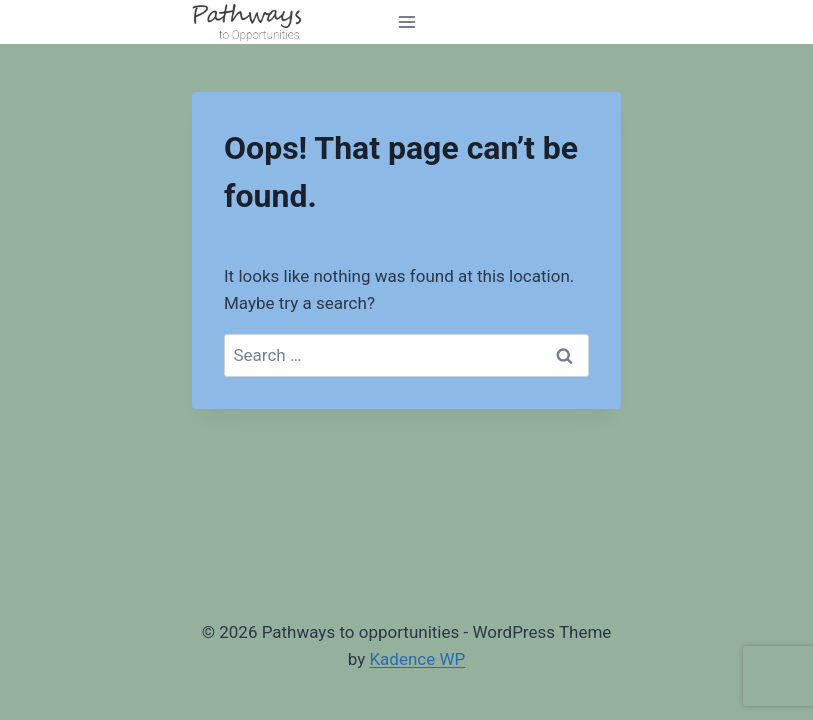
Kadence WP (417, 659)
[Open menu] (406, 21)
